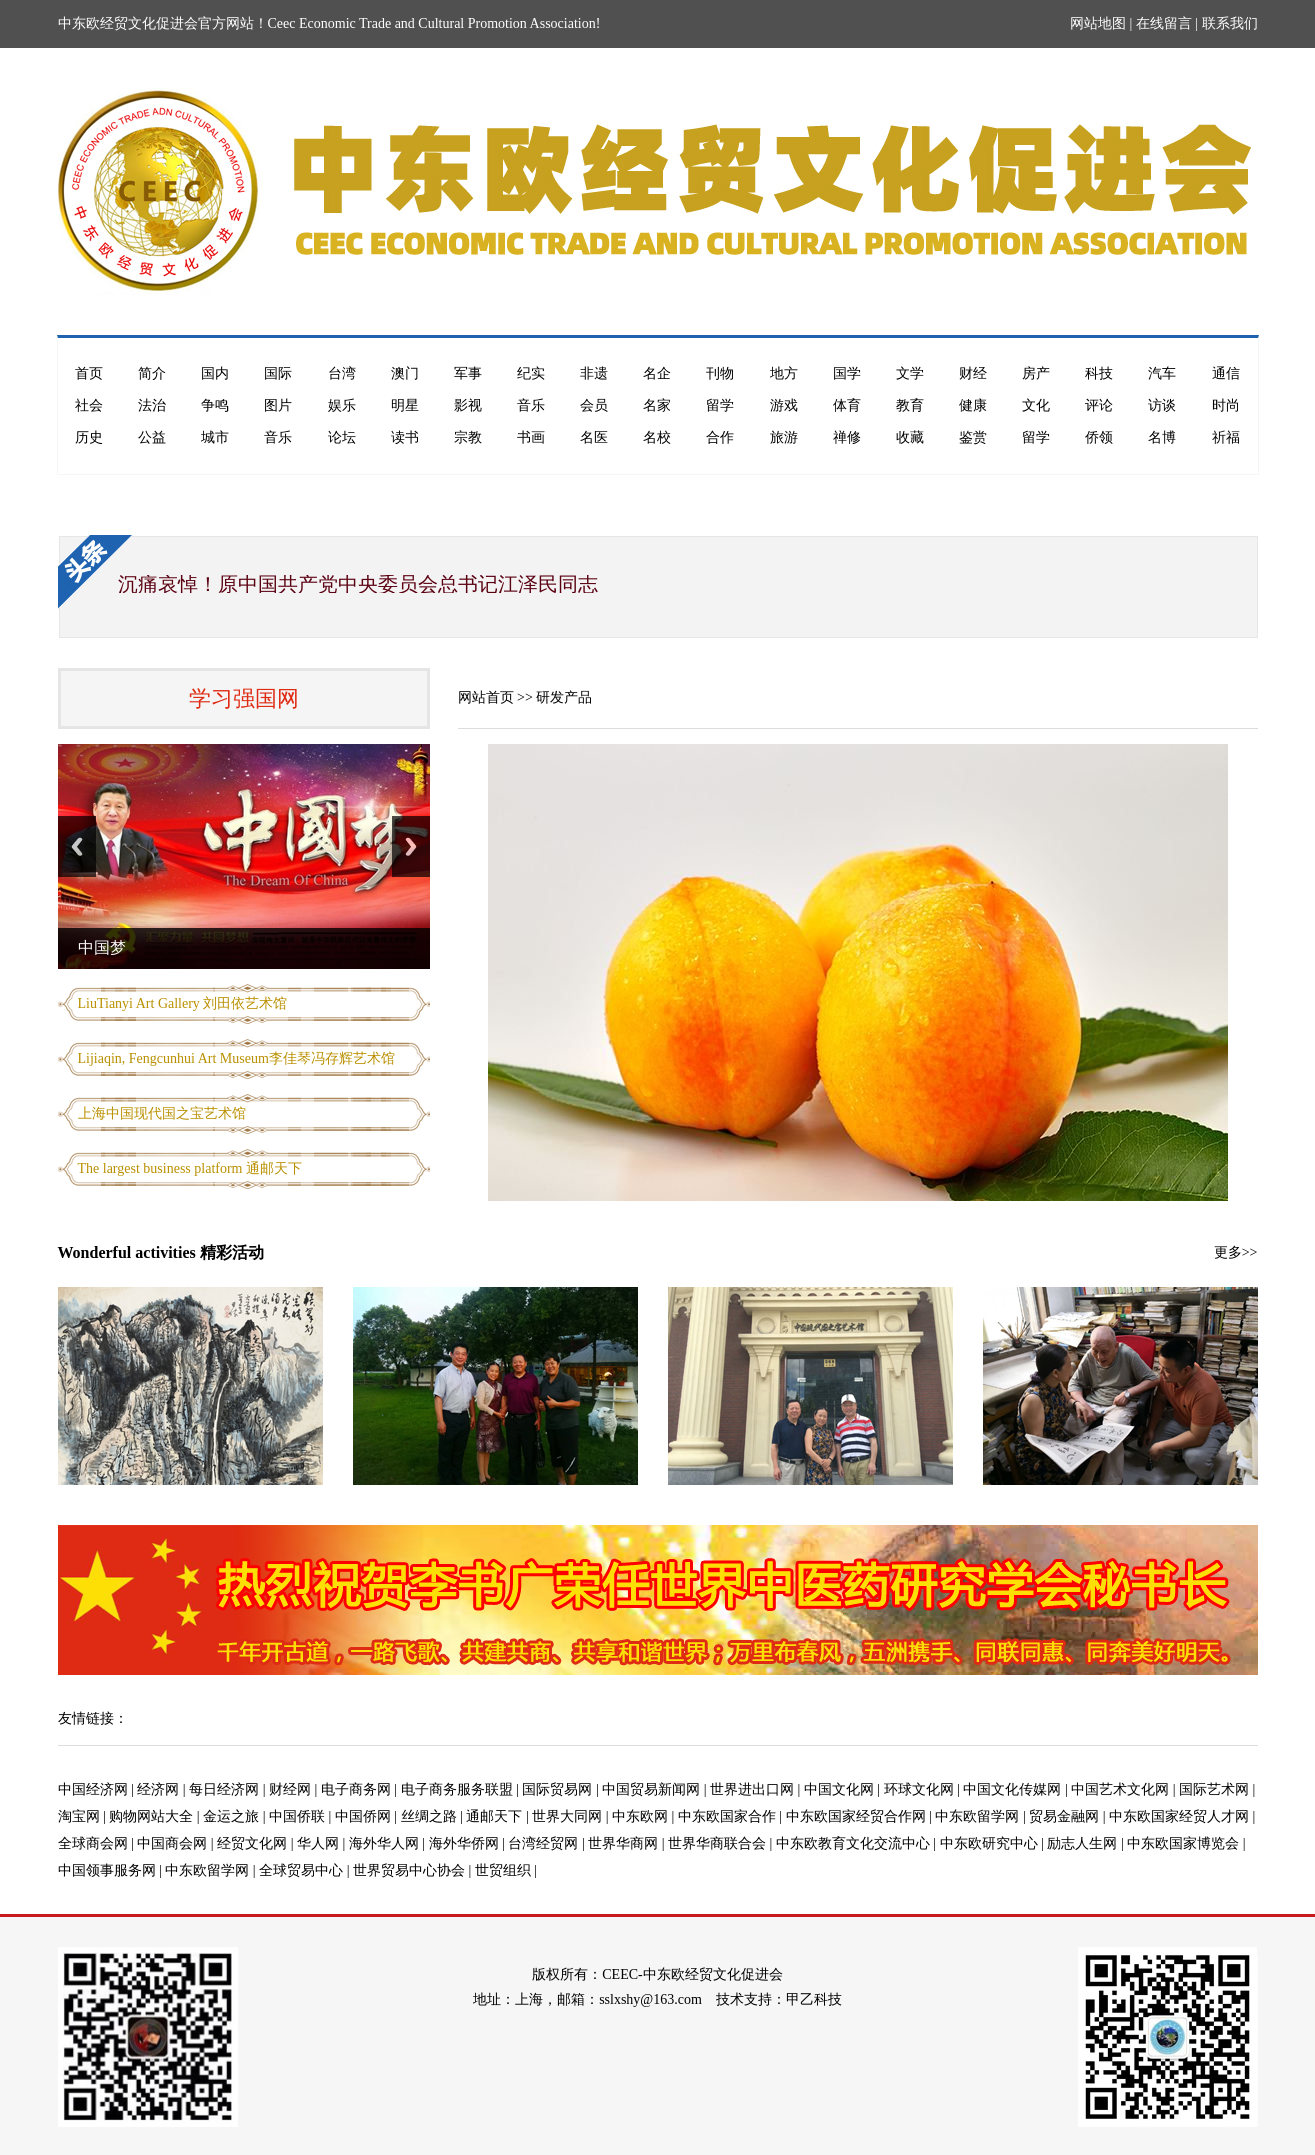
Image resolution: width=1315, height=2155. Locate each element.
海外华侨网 (464, 1843)
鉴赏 (973, 437)
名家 (657, 405)
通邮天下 (494, 1816)
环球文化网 (919, 1789)
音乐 (531, 405)
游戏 (784, 405)
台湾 (342, 373)
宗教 (468, 437)
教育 (910, 405)
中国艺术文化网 (1120, 1789)
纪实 (531, 373)
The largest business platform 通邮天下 (190, 1168)
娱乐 (342, 405)
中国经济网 (93, 1789)
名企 (657, 373)
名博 (1162, 437)
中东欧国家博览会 (1183, 1843)
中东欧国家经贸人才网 (1179, 1816)
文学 (910, 373)
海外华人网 (384, 1843)
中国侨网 (363, 1816)
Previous (77, 846)
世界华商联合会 (717, 1843)
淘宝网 (79, 1816)
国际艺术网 (1214, 1789)
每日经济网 (224, 1789)
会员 (594, 405)
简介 (152, 373)
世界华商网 (623, 1843)
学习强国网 (244, 698)
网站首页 (486, 697)
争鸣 (215, 405)
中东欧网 (640, 1816)
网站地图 (1098, 23)
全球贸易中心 (301, 1870)
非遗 (594, 373)
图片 (278, 405)
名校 (657, 437)
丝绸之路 (429, 1816)
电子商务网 (356, 1789)
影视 (468, 405)
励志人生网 (1082, 1843)
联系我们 (1230, 23)
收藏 (910, 437)
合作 (720, 437)
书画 (531, 437)
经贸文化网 (252, 1843)
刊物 (720, 373)
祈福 (1226, 437)
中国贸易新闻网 (651, 1789)
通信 (1226, 373)
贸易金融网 (1064, 1816)
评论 (1099, 405)
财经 (973, 373)
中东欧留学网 (977, 1816)
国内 (215, 373)
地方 (784, 373)
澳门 (405, 373)
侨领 (1099, 437)
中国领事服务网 (107, 1870)
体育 (847, 405)
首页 (89, 373)
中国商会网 (172, 1843)
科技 (1099, 373)
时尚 (1226, 405)
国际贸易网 (557, 1789)
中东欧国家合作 (727, 1816)
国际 (278, 373)
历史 (89, 437)
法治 (152, 405)
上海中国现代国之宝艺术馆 (162, 1113)
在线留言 (1164, 23)
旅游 (784, 437)
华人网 (318, 1843)
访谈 (1162, 405)
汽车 (1162, 373)
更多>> (1236, 1252)
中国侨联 (297, 1816)
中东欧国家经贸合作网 (856, 1816)
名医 (594, 437)
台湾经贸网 (543, 1843)
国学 (847, 373)
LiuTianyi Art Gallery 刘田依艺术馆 (183, 1003)
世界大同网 (567, 1816)
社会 (89, 405)
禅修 (847, 437)
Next (411, 846)
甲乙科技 (814, 1999)
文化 (1036, 405)
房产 (1036, 373)
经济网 (158, 1789)
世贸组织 (503, 1870)
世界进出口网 (752, 1789)
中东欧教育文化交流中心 (853, 1843)
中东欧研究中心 (989, 1843)
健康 (973, 405)
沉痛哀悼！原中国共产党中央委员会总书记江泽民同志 (358, 584)
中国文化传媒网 (1012, 1789)
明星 (405, 405)
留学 (720, 405)
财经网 (290, 1789)
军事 (468, 373)
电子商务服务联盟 (457, 1789)
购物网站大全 (151, 1816)
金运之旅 (231, 1816)
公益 (152, 437)
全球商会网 (93, 1843)
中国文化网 (839, 1789)
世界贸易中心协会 (409, 1870)
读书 (405, 437)
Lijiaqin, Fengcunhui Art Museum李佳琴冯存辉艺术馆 (236, 1058)
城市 (215, 437)
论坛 (342, 437)
